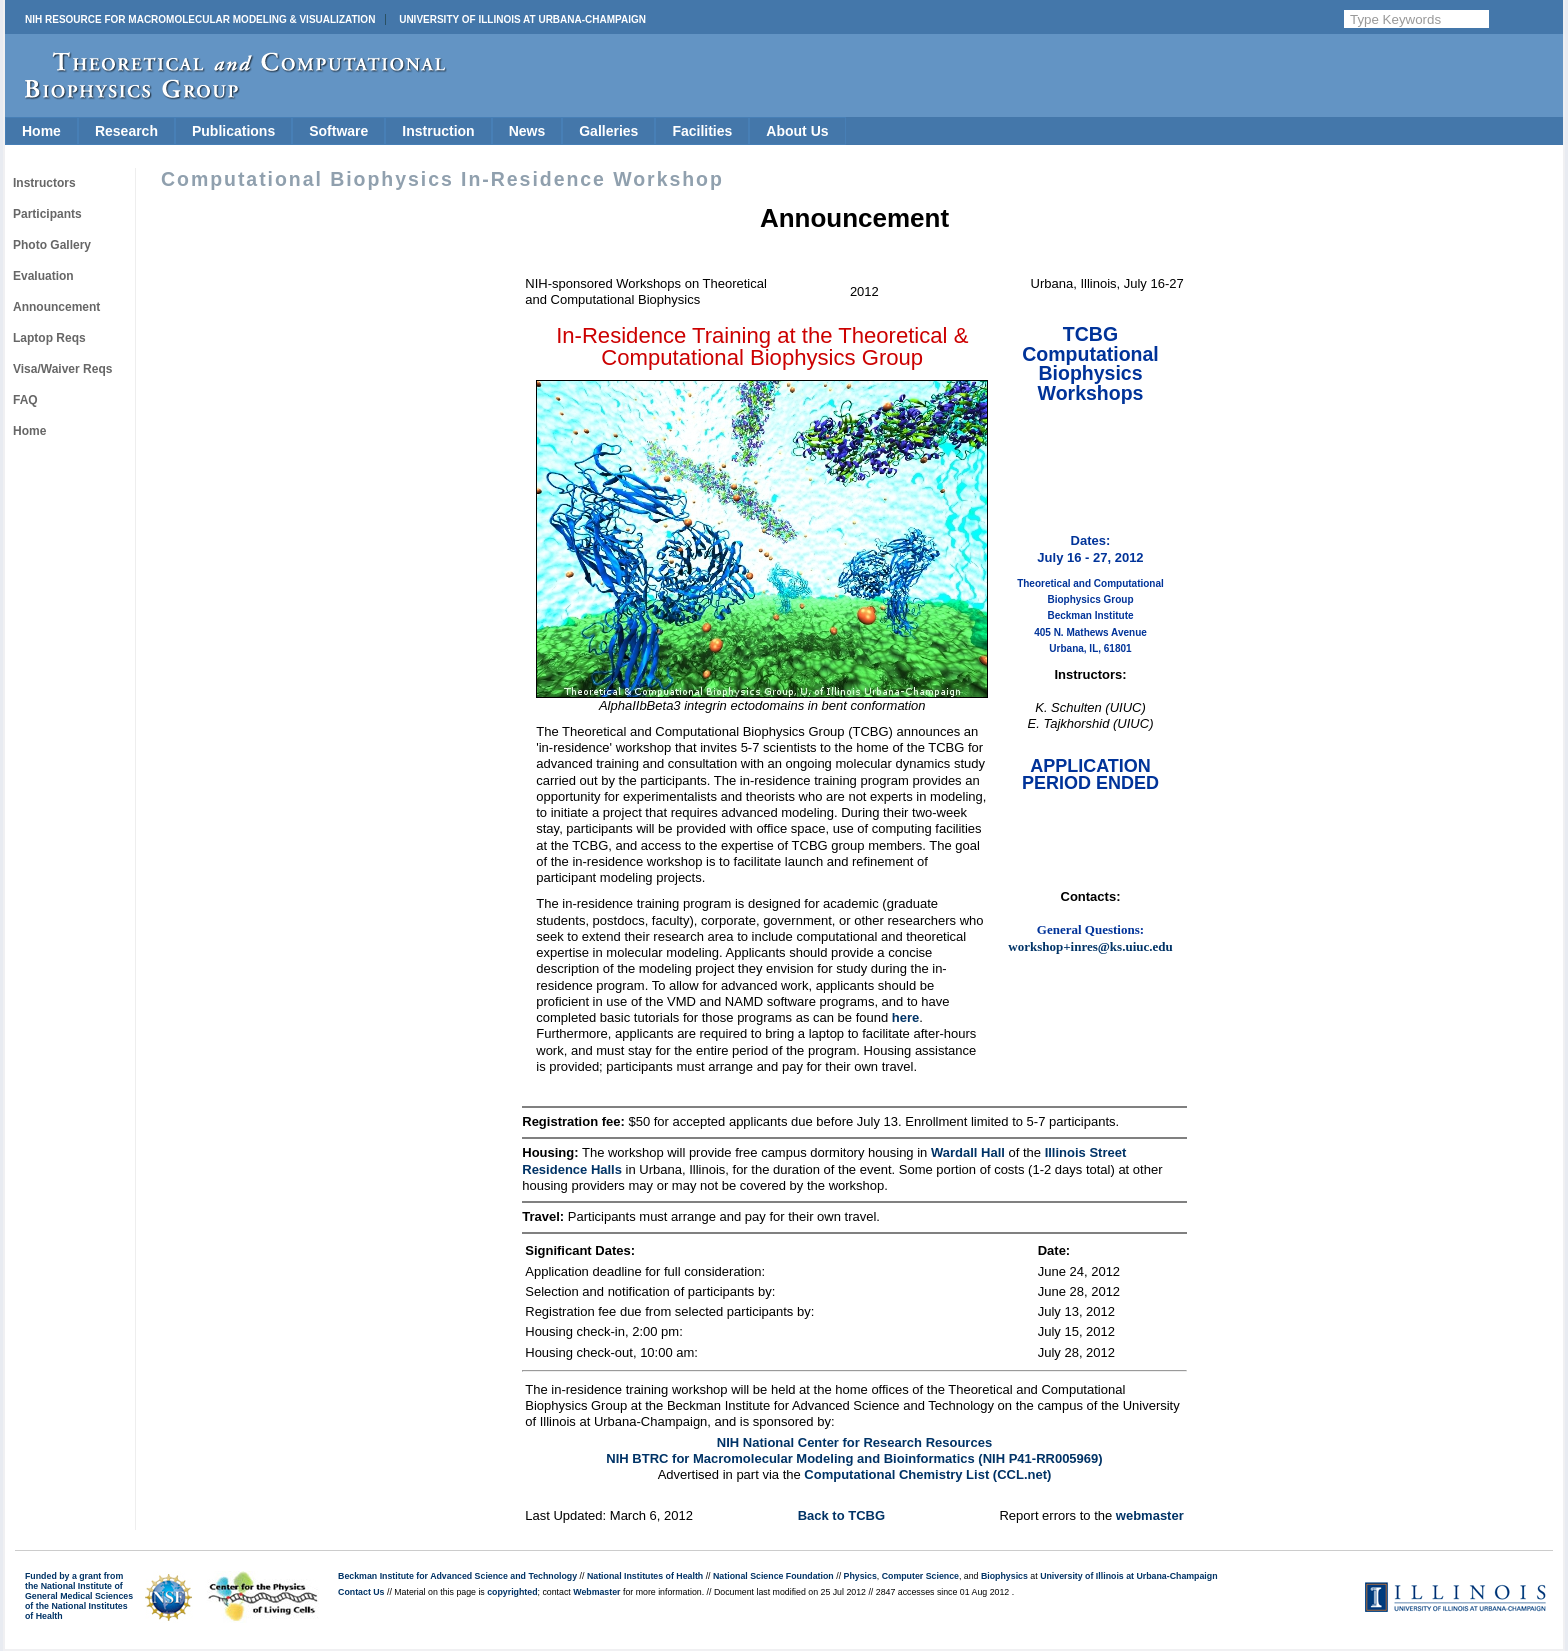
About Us (797, 131)
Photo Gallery (52, 245)
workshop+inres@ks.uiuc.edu (1090, 946)
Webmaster (596, 1592)
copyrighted (512, 1592)
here (905, 1017)
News (527, 131)
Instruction (438, 131)
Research (126, 131)
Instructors (44, 183)
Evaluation (43, 276)
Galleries (608, 131)
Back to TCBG (841, 1515)
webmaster (1150, 1515)
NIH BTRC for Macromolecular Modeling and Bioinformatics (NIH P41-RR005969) (854, 1458)
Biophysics (1004, 1576)
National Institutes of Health (645, 1576)
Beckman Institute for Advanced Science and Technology (457, 1576)
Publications (233, 131)
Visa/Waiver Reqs (62, 369)
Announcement (56, 307)
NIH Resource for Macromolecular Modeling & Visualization (200, 19)
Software (338, 131)
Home (41, 131)
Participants (47, 214)
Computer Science (920, 1576)
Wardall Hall (968, 1152)
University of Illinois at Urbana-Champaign (522, 19)
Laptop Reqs (49, 338)
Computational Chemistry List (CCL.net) (927, 1474)
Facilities (702, 131)
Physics (860, 1576)
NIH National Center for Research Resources (854, 1442)
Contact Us (361, 1592)
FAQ (25, 400)
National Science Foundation (773, 1576)
